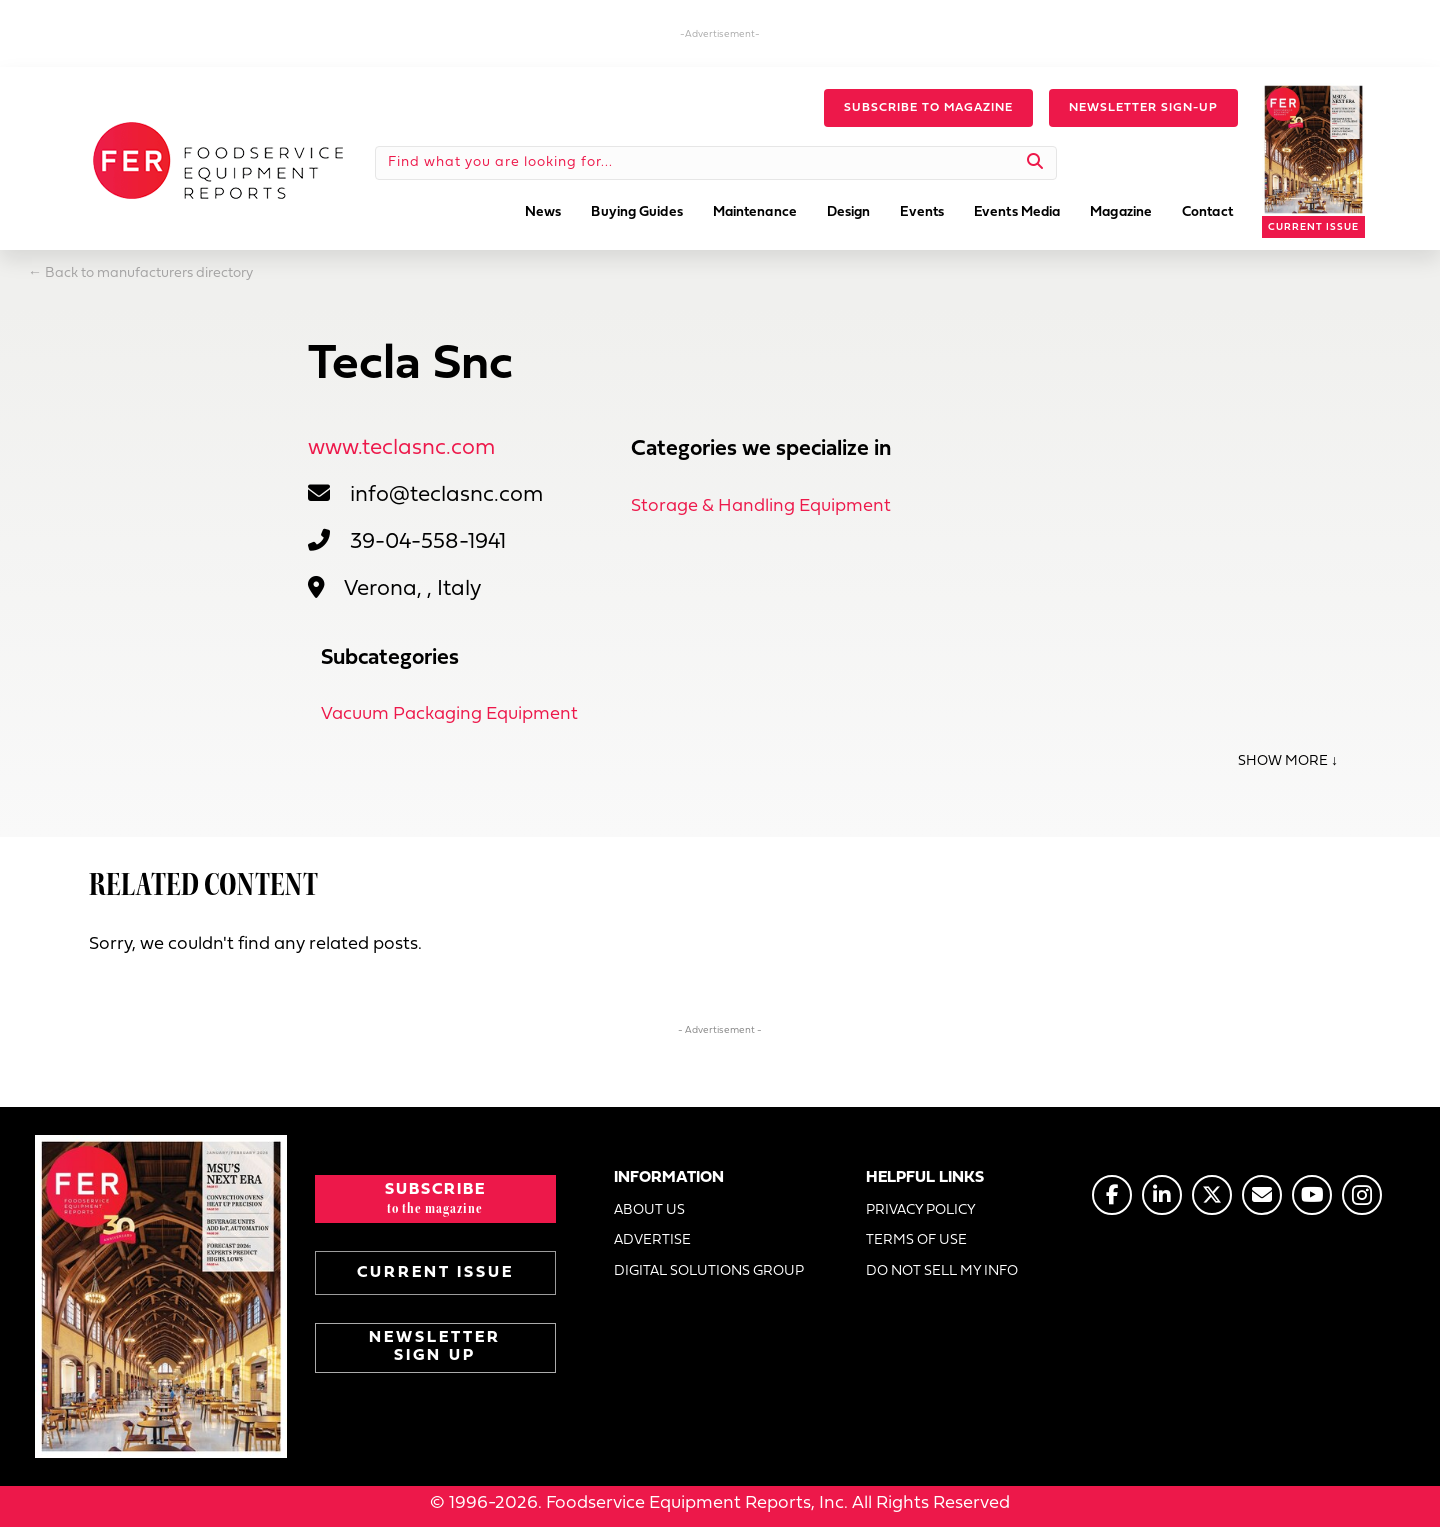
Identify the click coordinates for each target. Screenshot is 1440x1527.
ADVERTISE (652, 1240)
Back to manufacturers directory (149, 273)
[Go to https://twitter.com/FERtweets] (1212, 1195)
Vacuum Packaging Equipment (449, 714)
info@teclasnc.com (446, 495)
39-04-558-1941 (428, 542)
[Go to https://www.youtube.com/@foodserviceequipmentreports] (1312, 1195)
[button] (928, 108)
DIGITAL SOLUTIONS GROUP (709, 1271)
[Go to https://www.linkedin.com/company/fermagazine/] (1162, 1195)
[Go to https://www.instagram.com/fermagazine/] (1362, 1195)
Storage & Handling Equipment (761, 506)
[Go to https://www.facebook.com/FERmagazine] (1112, 1195)
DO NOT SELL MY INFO (942, 1271)
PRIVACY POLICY (921, 1210)
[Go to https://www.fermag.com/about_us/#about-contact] (1262, 1195)
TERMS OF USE (916, 1240)
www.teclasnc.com (401, 448)
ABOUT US (649, 1210)
